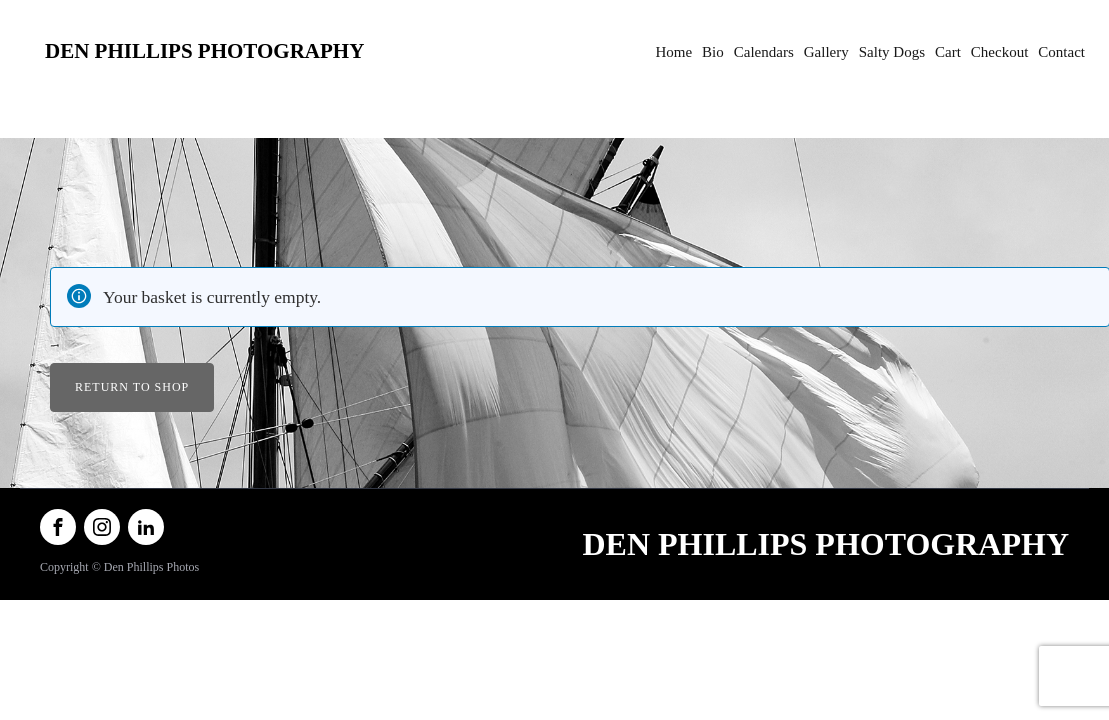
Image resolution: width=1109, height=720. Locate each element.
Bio (713, 52)
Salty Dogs (892, 52)
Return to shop (132, 387)
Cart (948, 52)
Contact (1061, 52)
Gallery (826, 52)
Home (673, 52)
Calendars (764, 52)
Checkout (1000, 52)
